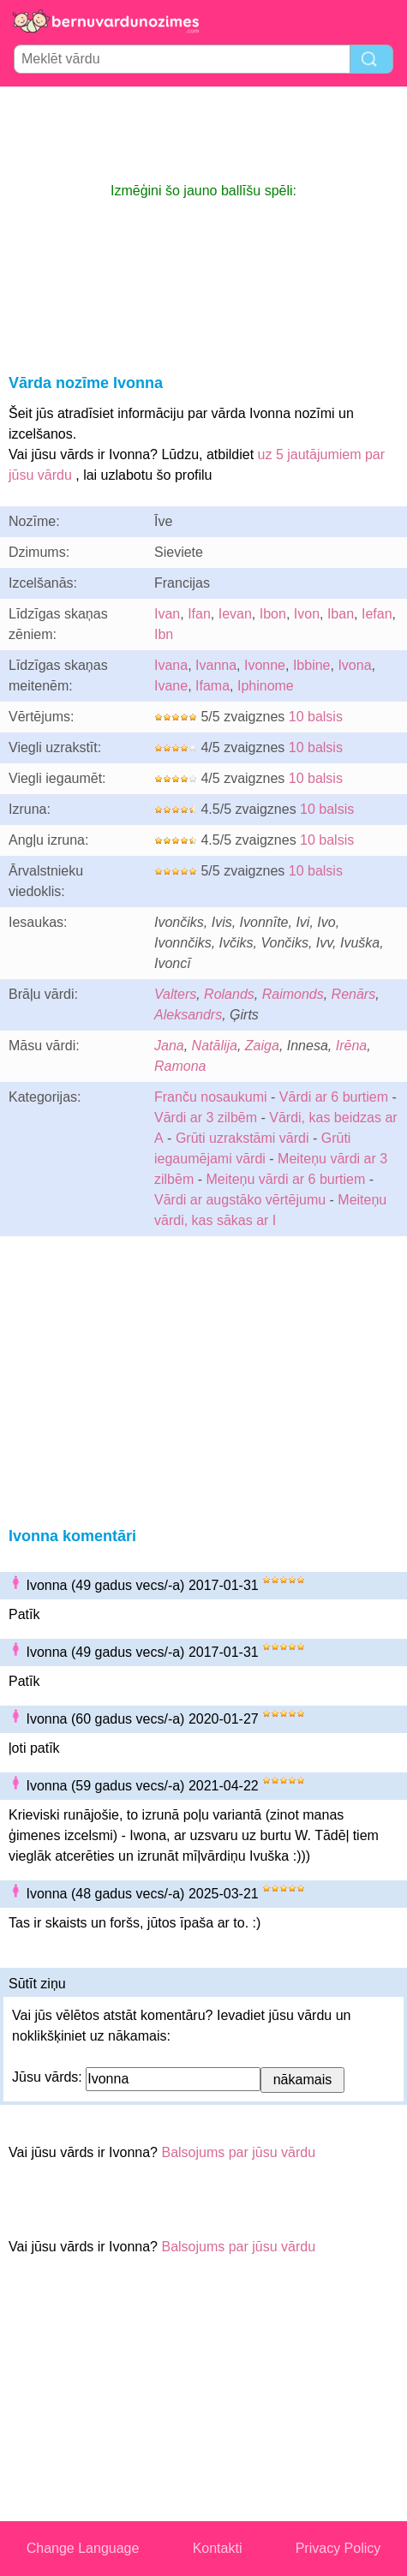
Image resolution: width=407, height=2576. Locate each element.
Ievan (235, 614)
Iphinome (265, 685)
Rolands (229, 994)
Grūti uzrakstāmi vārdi (242, 1138)
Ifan (199, 614)
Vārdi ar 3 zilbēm (205, 1117)
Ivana (171, 665)
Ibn (163, 634)
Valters (175, 994)
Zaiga (262, 1045)
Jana (169, 1045)
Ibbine (312, 665)
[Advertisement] (204, 133)
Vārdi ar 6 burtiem (333, 1097)
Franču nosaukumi (210, 1097)
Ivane (171, 685)
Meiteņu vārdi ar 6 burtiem (285, 1179)
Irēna (351, 1045)
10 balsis (316, 716)
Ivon (307, 614)
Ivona (354, 665)
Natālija (214, 1045)
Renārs (354, 994)
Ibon (273, 614)
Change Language (83, 2548)
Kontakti (217, 2548)
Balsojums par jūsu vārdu (238, 2152)
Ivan (167, 614)
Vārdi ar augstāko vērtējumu (240, 1199)
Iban (340, 614)
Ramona (180, 1066)
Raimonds (293, 994)
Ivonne (264, 665)
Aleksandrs (188, 1014)
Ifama (212, 685)
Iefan (377, 614)
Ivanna (215, 665)
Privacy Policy (338, 2548)
